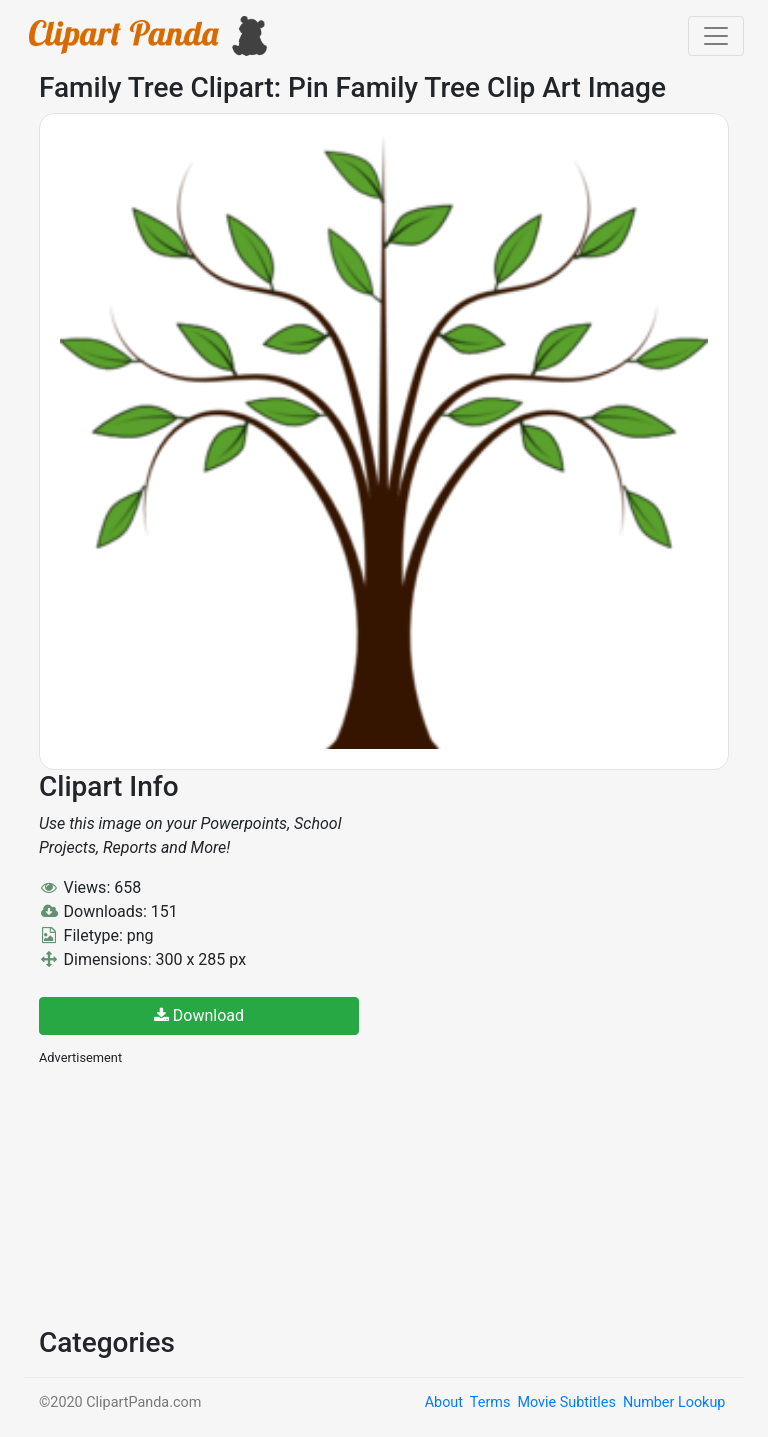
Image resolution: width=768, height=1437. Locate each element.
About (444, 1402)
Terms (490, 1402)
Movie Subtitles (566, 1402)
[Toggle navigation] (716, 36)
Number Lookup (674, 1402)
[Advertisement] (189, 1194)
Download (199, 1015)
